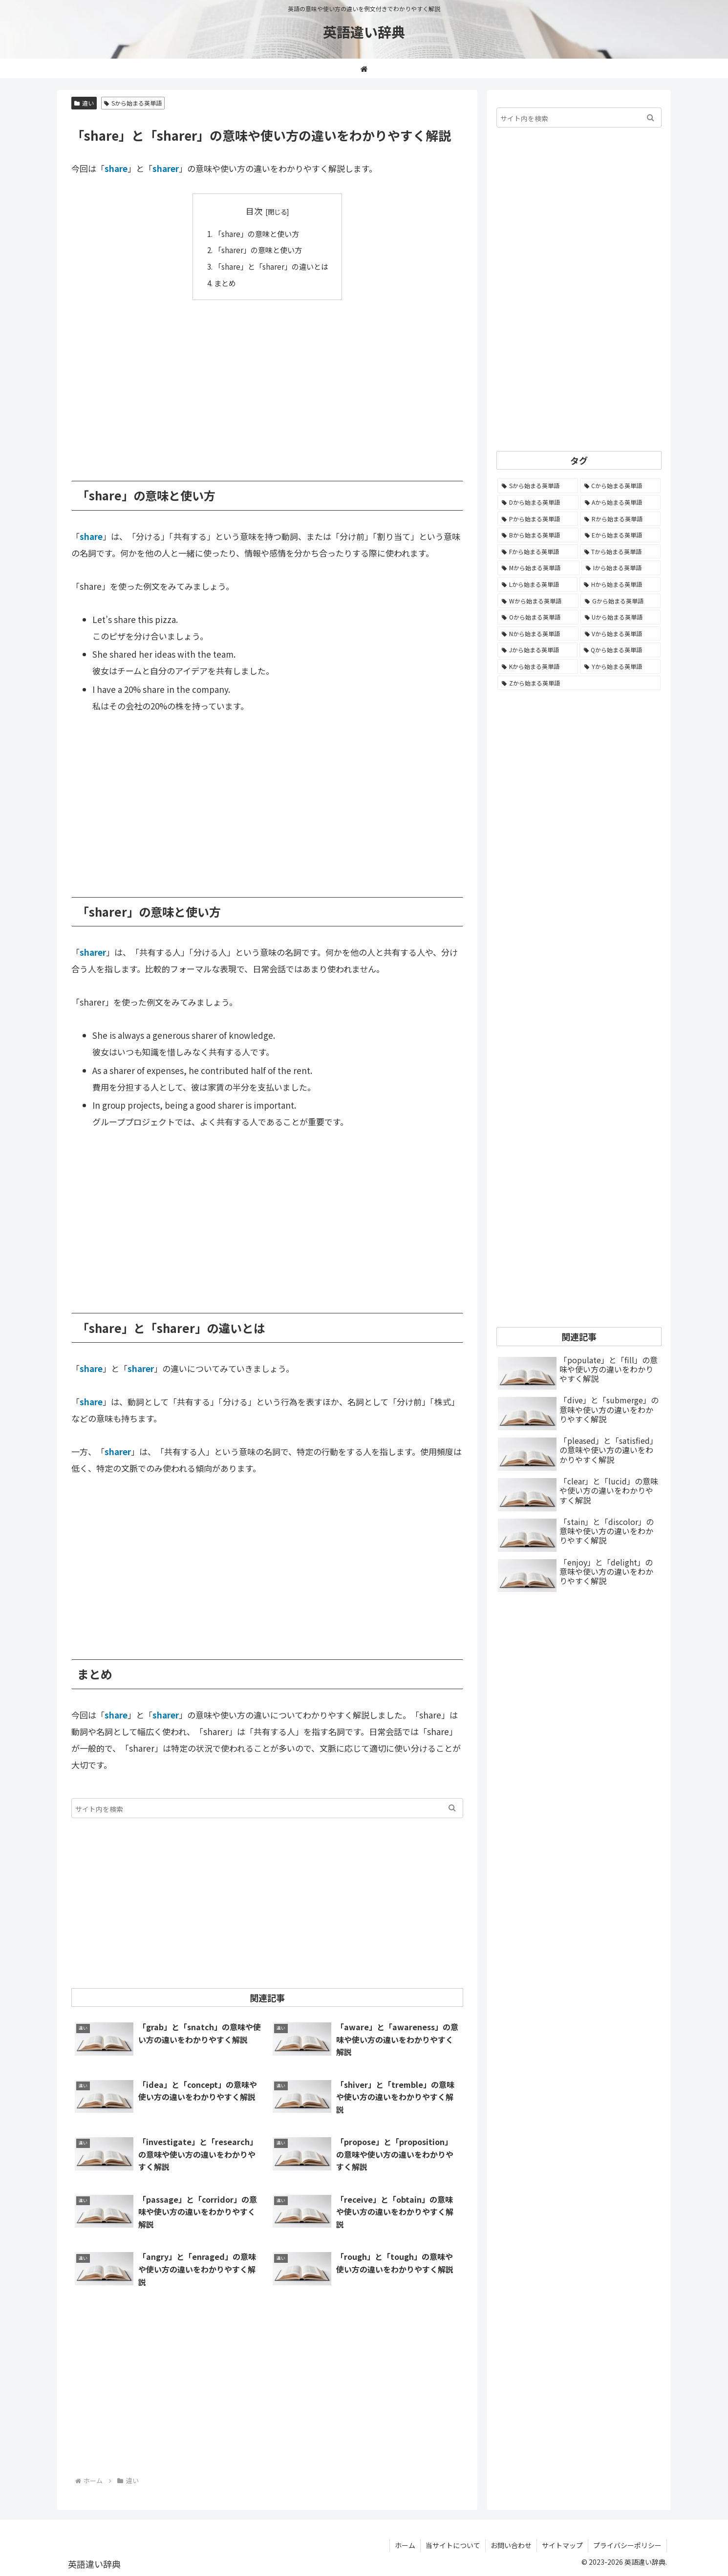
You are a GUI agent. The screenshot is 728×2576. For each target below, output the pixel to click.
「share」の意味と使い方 (256, 233)
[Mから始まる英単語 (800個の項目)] (538, 567)
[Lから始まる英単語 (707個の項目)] (537, 584)
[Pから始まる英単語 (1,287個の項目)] (537, 519)
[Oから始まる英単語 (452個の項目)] (537, 617)
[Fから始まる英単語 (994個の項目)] (537, 551)
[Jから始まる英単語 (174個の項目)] (537, 650)
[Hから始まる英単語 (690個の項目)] (620, 584)
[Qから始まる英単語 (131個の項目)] (620, 650)
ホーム (405, 2545)
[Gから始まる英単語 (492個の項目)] (620, 601)
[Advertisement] (267, 383)
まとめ (225, 283)
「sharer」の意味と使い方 (258, 249)
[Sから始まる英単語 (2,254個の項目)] (537, 485)
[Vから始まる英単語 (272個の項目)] (620, 633)
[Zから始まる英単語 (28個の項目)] (579, 683)
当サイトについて (453, 2545)
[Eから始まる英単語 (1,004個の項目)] (620, 535)
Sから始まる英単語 (133, 103)
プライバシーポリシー (627, 2545)
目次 (254, 211)
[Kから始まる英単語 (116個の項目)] (537, 666)
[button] (452, 1808)
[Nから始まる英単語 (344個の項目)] (537, 633)
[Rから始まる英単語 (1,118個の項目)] (620, 519)
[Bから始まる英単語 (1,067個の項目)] (537, 535)
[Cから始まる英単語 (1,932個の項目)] (620, 485)
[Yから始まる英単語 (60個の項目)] (620, 666)
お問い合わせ (511, 2545)
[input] (267, 1808)
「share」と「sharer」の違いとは (271, 266)
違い (84, 103)
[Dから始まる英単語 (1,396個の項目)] (537, 502)
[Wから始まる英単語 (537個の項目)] (537, 601)
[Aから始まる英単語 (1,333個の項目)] (620, 502)
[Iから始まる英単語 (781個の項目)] (621, 567)
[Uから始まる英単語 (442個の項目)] (620, 617)
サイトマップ (562, 2545)
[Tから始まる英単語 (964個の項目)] (620, 551)
